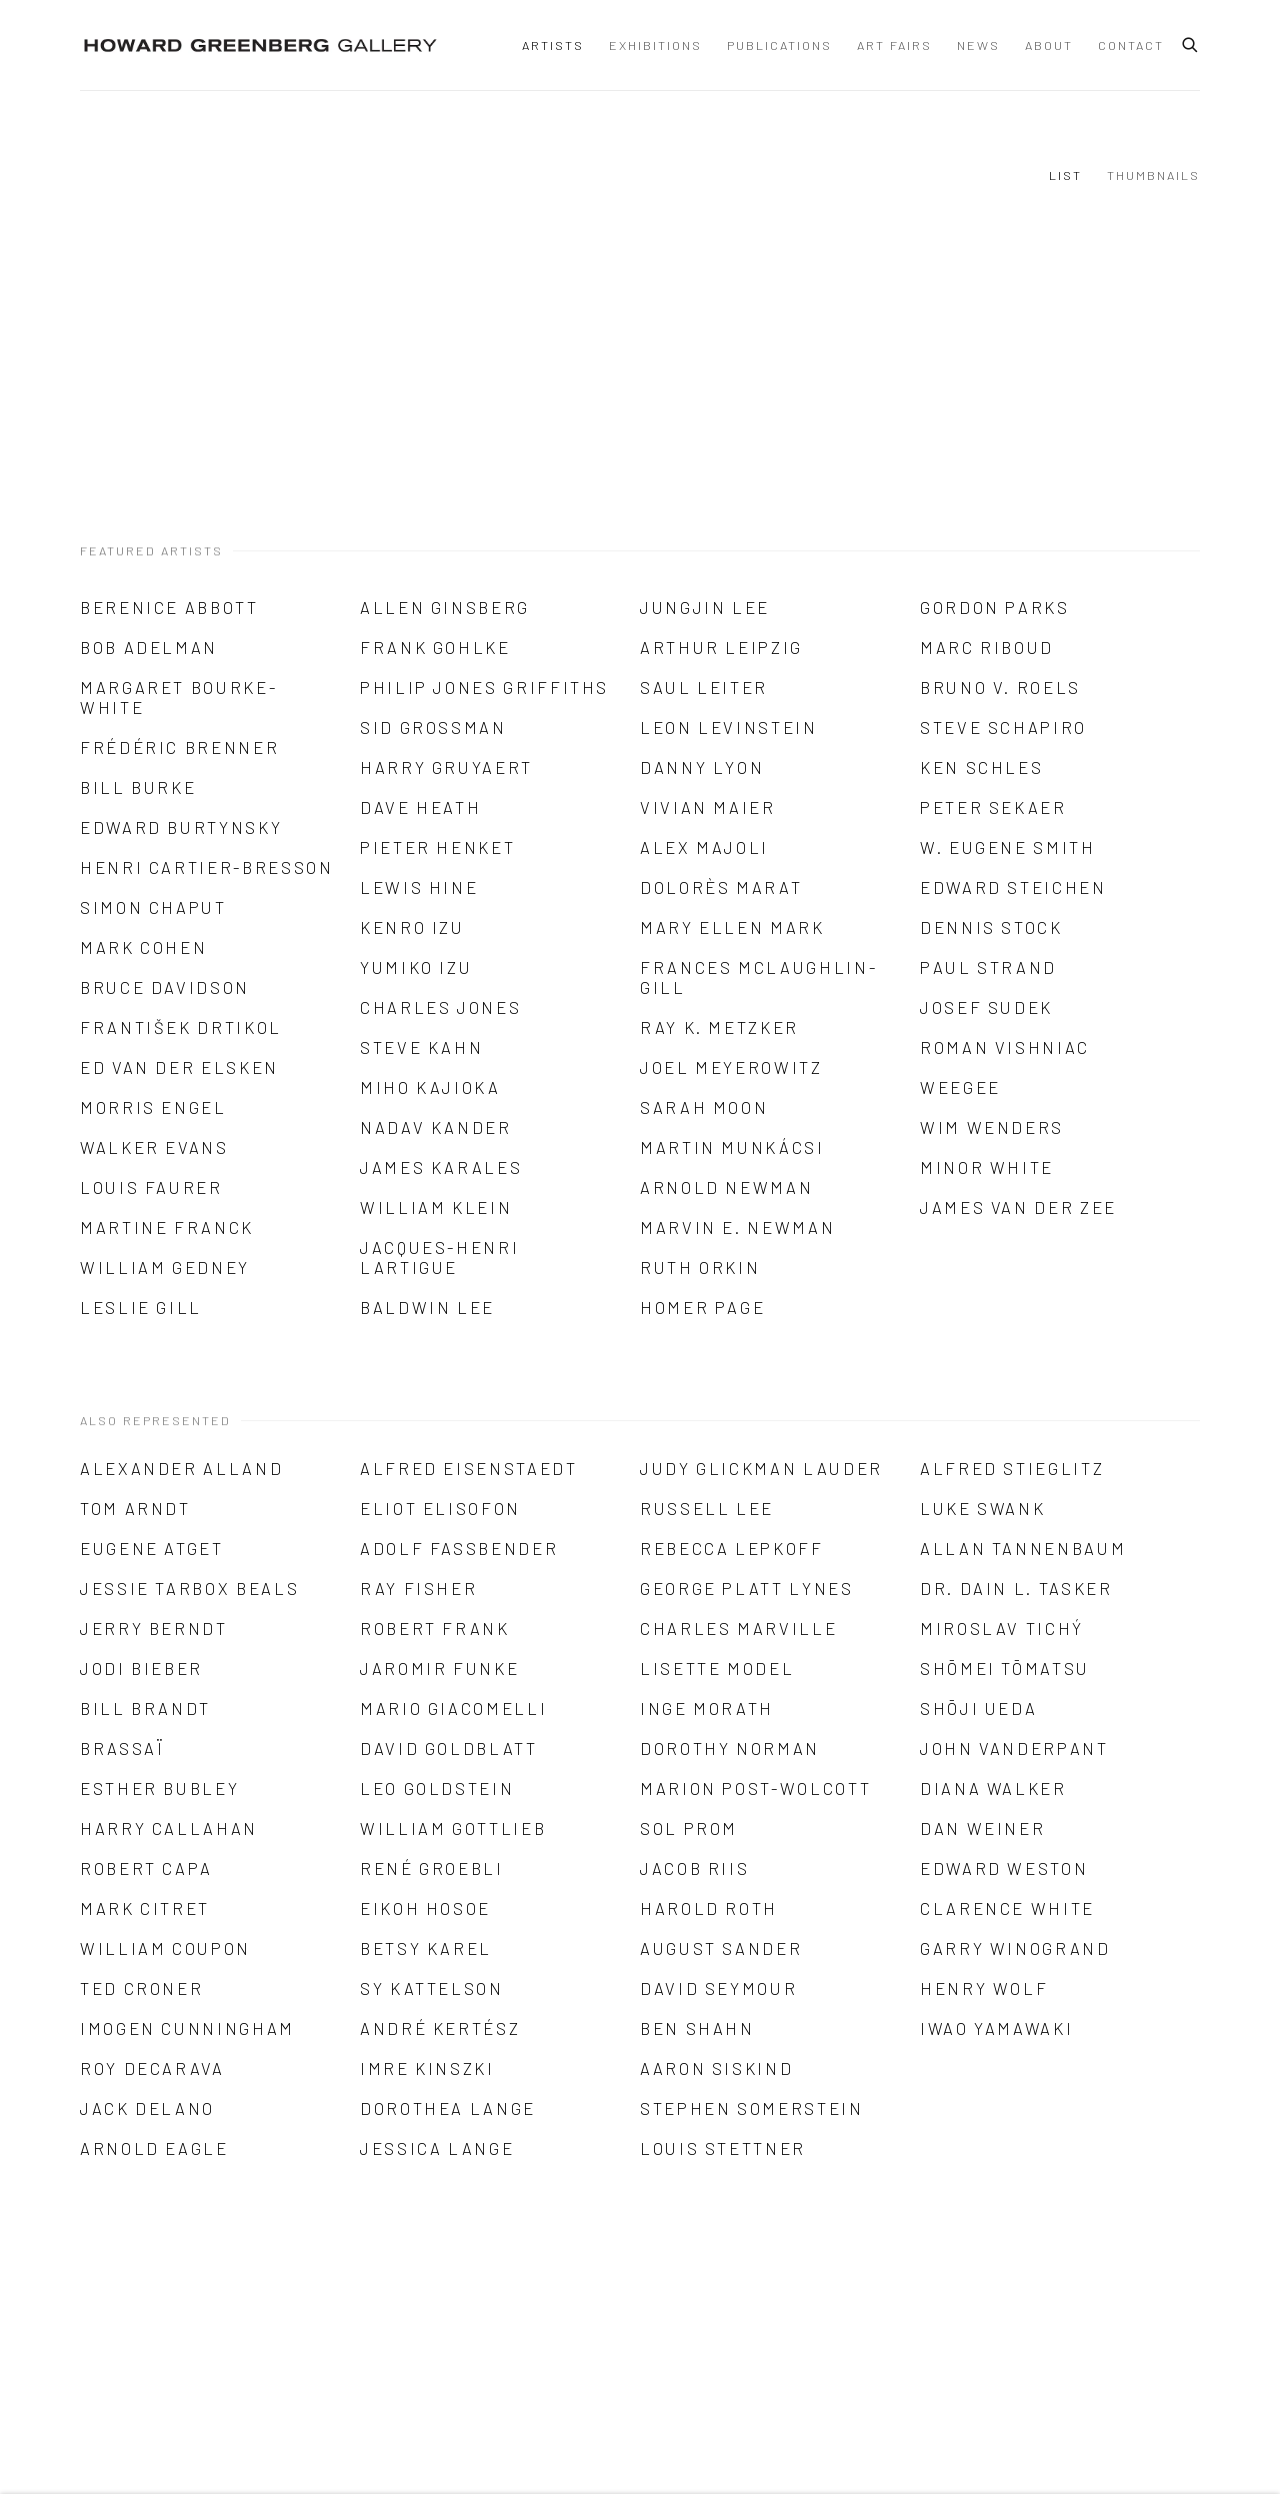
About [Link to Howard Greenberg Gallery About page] (1049, 45)
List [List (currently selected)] (1065, 175)
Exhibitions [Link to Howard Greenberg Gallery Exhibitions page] (655, 45)
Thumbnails (1153, 175)
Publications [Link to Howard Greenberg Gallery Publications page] (779, 45)
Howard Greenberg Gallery (260, 45)
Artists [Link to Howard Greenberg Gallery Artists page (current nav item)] (553, 45)
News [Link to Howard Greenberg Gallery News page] (978, 45)
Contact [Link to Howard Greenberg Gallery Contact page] (1131, 45)
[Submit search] (1191, 42)
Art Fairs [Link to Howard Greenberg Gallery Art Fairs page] (894, 45)
